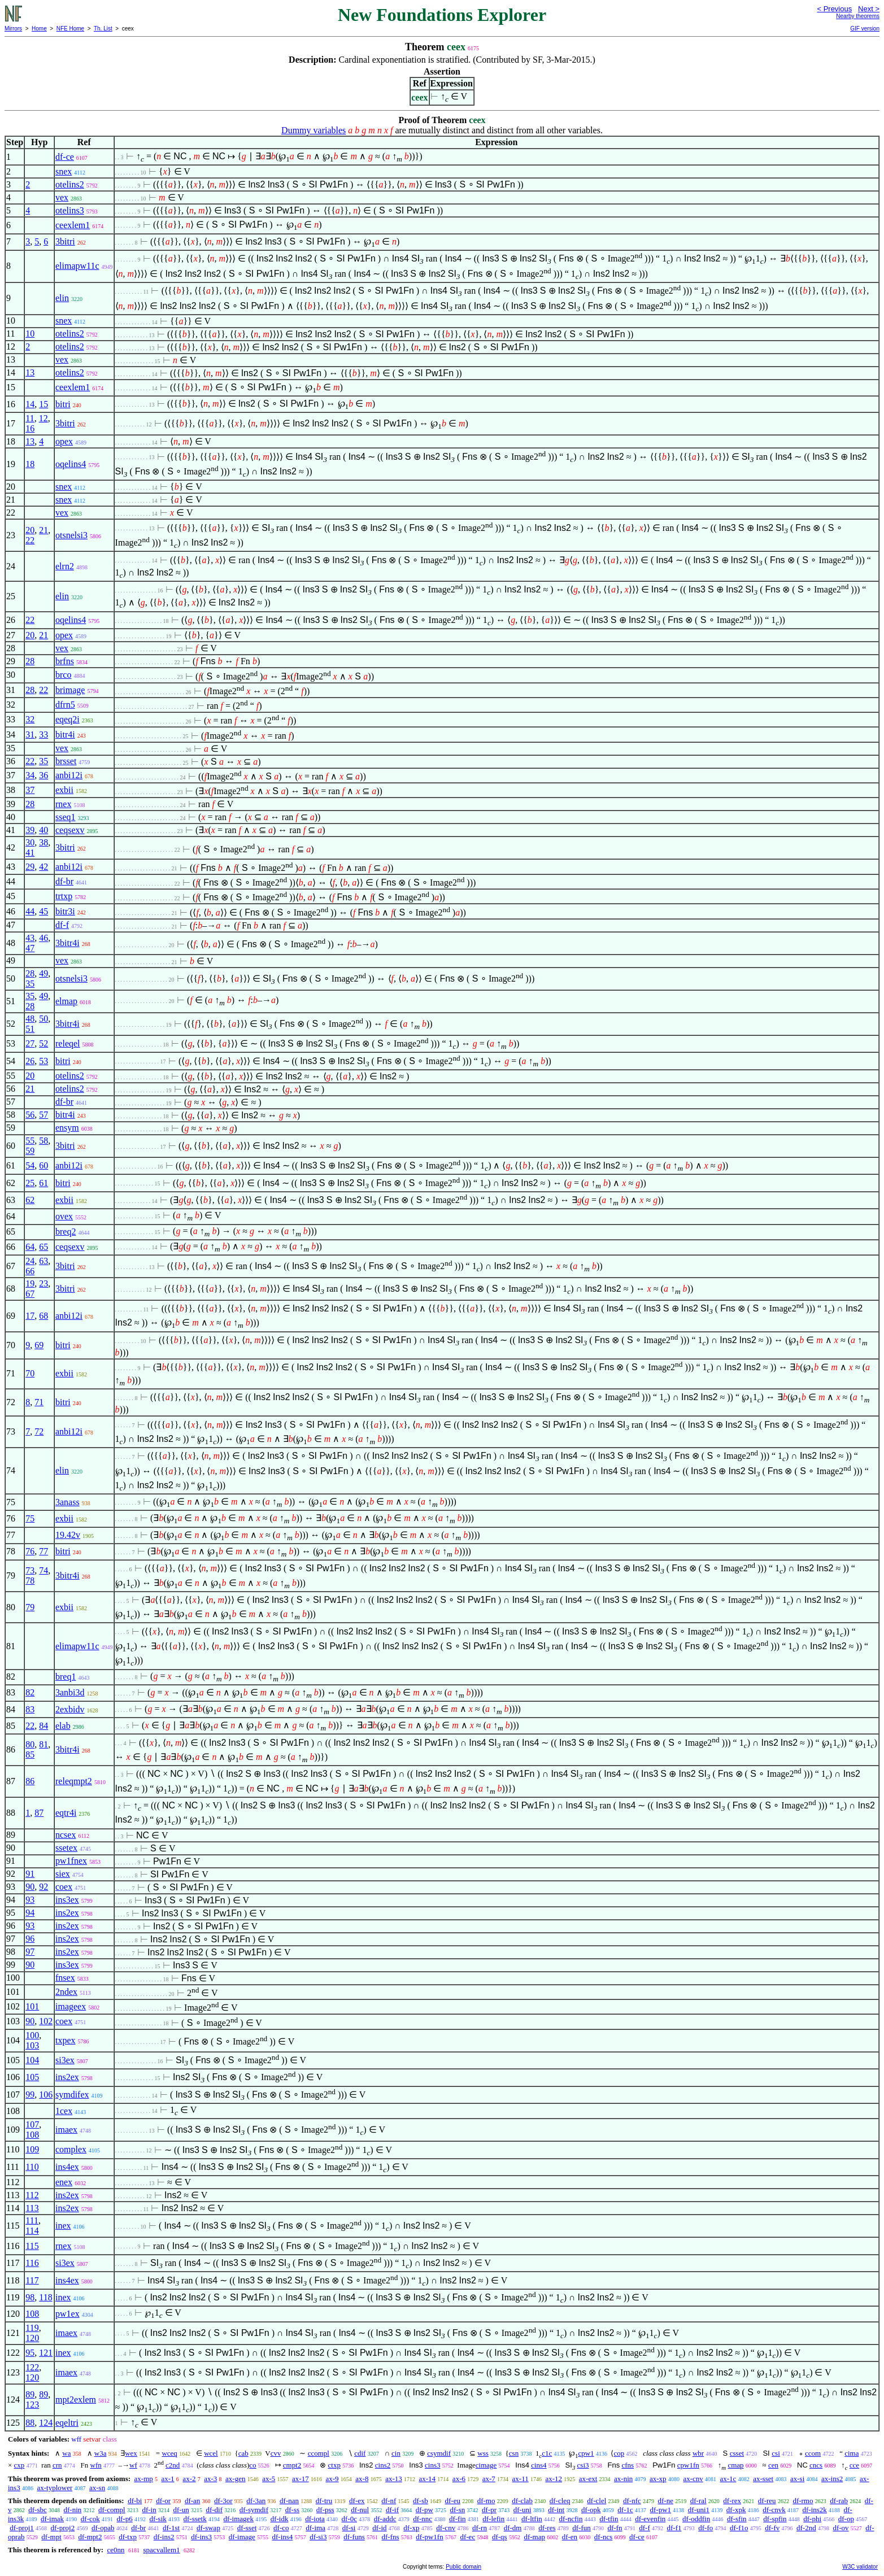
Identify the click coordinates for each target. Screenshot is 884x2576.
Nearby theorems (857, 16)
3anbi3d (70, 1692)
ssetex (66, 1848)
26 (29, 1061)
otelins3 (69, 210)
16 (29, 428)
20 (29, 530)
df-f (62, 925)
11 (29, 418)
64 (29, 1247)
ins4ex (67, 2167)
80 (29, 1744)
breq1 (65, 1676)
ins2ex (67, 1912)
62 (29, 1200)
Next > (868, 9)
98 (29, 2297)
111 (31, 2220)
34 (29, 775)
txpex (65, 2040)
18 (29, 464)
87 (38, 1812)
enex (63, 2182)
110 (31, 2167)
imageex (70, 2006)
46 (43, 938)
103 (32, 2045)
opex (64, 441)
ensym (67, 1127)
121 (46, 2352)
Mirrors (13, 28)
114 (31, 2230)
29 (29, 866)
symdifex (72, 2094)
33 (43, 734)
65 (43, 1247)
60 (43, 1165)
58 (43, 1140)
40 (43, 830)
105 (32, 2077)
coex (63, 1886)
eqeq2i (67, 719)
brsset (65, 761)
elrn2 (64, 566)
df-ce (64, 157)
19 (29, 1283)
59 (29, 1151)
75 (29, 1518)
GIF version (864, 28)
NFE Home (70, 28)
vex (61, 197)
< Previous (834, 9)
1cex (63, 2111)
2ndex (66, 1992)
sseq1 (65, 817)
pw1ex (67, 2313)
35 (43, 761)
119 (31, 2328)
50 (43, 1018)
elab (63, 1726)
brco (63, 674)
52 (43, 1043)
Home (39, 28)
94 (29, 1912)
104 (32, 2060)
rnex (63, 804)
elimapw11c (77, 266)
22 (29, 540)
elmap (66, 1001)
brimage (70, 690)
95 (29, 2352)
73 (29, 1570)
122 (32, 2367)
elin (62, 298)
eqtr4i (65, 1812)
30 (29, 842)
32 (29, 719)
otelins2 (69, 184)
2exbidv (70, 1709)
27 (29, 1043)
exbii (64, 790)
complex (70, 2149)
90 (29, 1886)
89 (29, 2394)
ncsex (65, 1835)
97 (29, 1951)
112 (31, 2195)
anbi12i (68, 775)
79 (29, 1607)
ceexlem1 (72, 225)
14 (29, 404)
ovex (64, 1216)
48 (29, 1018)
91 (29, 1873)
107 (32, 2124)
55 (29, 1140)
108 (32, 2134)
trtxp (63, 896)
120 (32, 2338)
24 (29, 1261)
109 (32, 2149)
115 (31, 2246)
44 (29, 911)
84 (43, 1726)
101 (32, 2006)
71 (38, 1402)
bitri (63, 404)
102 (46, 2021)
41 (29, 852)
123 (32, 2404)
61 (43, 1183)
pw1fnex (71, 1860)
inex (63, 2225)
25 (29, 1183)
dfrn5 (65, 704)
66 (29, 1271)
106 (46, 2094)
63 (43, 1261)
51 (29, 1029)
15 (43, 404)
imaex (66, 2129)
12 (43, 418)
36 (43, 775)
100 (32, 2035)
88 (29, 2422)
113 (31, 2208)
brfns (64, 661)
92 (43, 1886)
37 (29, 790)
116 (31, 2263)
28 (29, 661)
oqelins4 (70, 464)
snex (63, 171)
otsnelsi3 (71, 535)
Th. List (103, 28)
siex (62, 1873)
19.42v (67, 1535)
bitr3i (65, 911)
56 (29, 1114)
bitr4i (65, 734)
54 (29, 1165)
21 (43, 530)
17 (29, 1315)
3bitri (65, 241)
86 (29, 1781)
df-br (64, 881)
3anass (67, 1502)
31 (29, 734)
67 (29, 1293)
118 (45, 2297)
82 (29, 1692)
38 (43, 842)
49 (43, 973)
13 (29, 372)
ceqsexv (70, 830)
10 (29, 333)
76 (29, 1551)
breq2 (65, 1231)
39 (29, 830)
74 (43, 1570)
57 (43, 1114)
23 (43, 1283)
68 (43, 1315)
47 (29, 948)
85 (29, 1754)
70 (29, 1373)
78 (29, 1580)
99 (29, 2094)
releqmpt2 (73, 1781)
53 (43, 1061)
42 (43, 866)
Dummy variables (313, 130)
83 (29, 1709)
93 (29, 1899)
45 (43, 911)
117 (31, 2280)
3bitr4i (67, 943)
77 (43, 1551)
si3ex (65, 2060)
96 (29, 1938)
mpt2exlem (75, 2399)
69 (38, 1345)
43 (29, 938)
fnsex (65, 1977)
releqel (67, 1043)
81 (43, 1744)
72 (38, 1431)
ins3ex (67, 1899)
